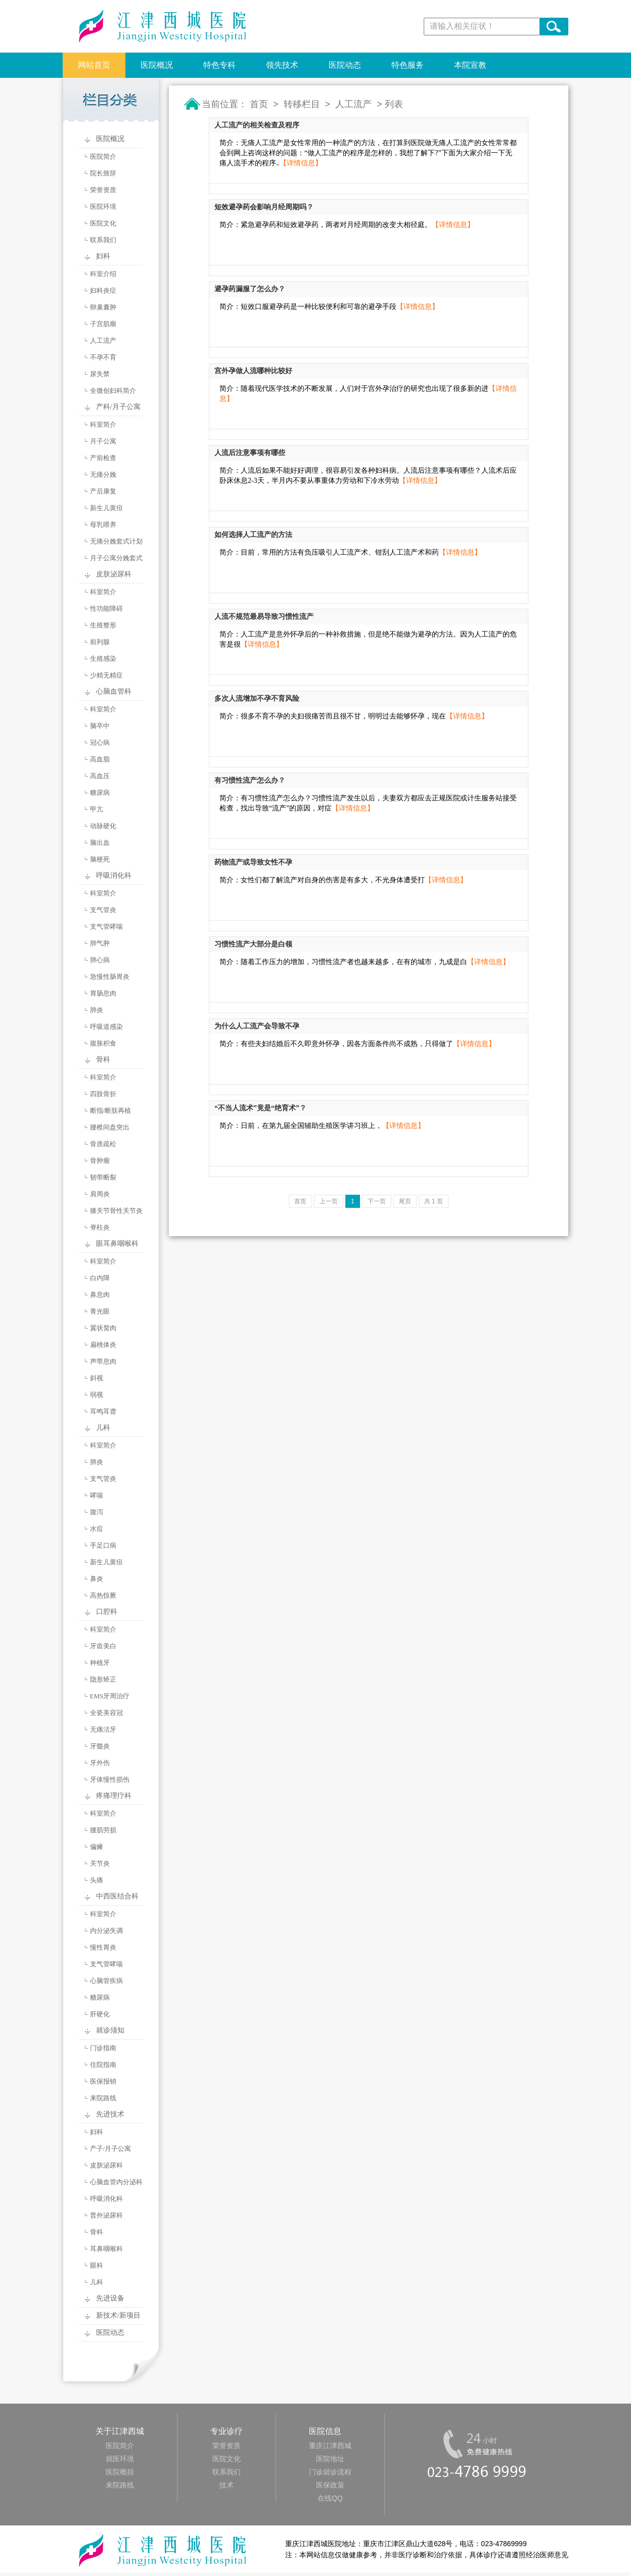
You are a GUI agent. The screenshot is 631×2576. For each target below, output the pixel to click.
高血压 (100, 776)
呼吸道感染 (106, 1026)
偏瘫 (96, 1846)
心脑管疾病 (106, 1980)
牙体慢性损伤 (109, 1779)
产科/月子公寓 (118, 407)
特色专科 (219, 65)
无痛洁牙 (103, 1729)
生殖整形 (103, 625)
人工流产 (103, 340)
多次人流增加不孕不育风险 (256, 698)
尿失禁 (100, 374)
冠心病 (100, 742)
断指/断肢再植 (110, 1110)
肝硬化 (100, 2014)
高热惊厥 (103, 1595)
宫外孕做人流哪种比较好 (253, 371)
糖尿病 (100, 792)
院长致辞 (103, 173)
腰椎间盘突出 (109, 1127)
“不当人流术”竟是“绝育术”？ (260, 1108)
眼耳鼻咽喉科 (117, 1243)
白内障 (100, 1278)
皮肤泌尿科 (113, 574)
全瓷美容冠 (106, 1712)
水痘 (96, 1528)
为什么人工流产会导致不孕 (256, 1026)
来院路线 (103, 2098)
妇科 (103, 256)
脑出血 (100, 842)
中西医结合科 (117, 1896)
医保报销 (103, 2081)
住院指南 (103, 2064)
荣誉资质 (103, 190)
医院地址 (330, 2459)
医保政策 (330, 2485)
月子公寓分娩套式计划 (108, 560)
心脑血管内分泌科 (116, 2182)
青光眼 (100, 1311)
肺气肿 (100, 943)
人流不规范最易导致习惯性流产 (263, 616)
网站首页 (94, 65)
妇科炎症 (103, 290)
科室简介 (103, 424)
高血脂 (100, 759)
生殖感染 (103, 658)
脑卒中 (100, 726)
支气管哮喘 (106, 926)
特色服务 (407, 65)
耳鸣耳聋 (103, 1411)
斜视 (96, 1378)
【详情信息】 (301, 163)
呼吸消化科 (113, 875)
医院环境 (103, 206)
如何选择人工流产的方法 (253, 534)
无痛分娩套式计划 (116, 541)
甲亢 (96, 809)
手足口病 (103, 1545)
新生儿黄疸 (106, 508)
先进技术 (110, 2114)
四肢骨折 (103, 1094)
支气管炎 (103, 910)
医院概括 (120, 2472)
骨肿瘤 (100, 1160)
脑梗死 (100, 859)
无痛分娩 (103, 474)
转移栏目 (302, 104)
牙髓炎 (100, 1746)
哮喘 (96, 1495)
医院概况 (157, 65)
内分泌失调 (106, 1930)
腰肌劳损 (103, 1830)
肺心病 (100, 960)
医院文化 (103, 223)
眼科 (96, 2265)
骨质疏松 (103, 1144)
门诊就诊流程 (330, 2472)
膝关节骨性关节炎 (116, 1210)
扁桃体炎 (103, 1344)
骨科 (103, 1059)
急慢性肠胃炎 (109, 976)
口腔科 (106, 1611)
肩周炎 (100, 1194)
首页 (259, 104)
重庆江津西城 (330, 2446)
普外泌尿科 (106, 2215)
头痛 (96, 1880)
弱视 (96, 1394)
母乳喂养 (103, 524)
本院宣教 (470, 65)
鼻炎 (96, 1579)
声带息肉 (103, 1361)
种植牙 (100, 1662)
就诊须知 (110, 2030)
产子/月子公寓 (110, 2148)
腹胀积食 (103, 1043)
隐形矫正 (103, 1679)
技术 (226, 2485)
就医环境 (120, 2459)
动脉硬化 (103, 826)
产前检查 (103, 458)
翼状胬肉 (103, 1328)
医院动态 (345, 65)
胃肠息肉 (103, 993)
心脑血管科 (113, 691)
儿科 (103, 1427)
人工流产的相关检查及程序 (256, 125)
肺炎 (96, 1010)
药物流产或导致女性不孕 (253, 862)
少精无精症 (106, 675)
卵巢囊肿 (103, 307)
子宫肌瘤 (103, 324)
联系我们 (103, 240)
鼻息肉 (100, 1294)
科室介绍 (103, 274)
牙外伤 (100, 1763)
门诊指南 (103, 2048)
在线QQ (330, 2498)
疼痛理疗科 (113, 1795)
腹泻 (96, 1512)
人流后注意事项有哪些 (249, 453)
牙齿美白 (103, 1646)
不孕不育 (103, 357)
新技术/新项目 (118, 2315)
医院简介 (103, 156)
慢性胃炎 (103, 1947)
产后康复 (103, 491)
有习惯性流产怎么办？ (249, 780)
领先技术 (282, 65)
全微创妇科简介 (113, 390)
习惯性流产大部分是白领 (253, 944)
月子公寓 (103, 441)
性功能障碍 (106, 608)
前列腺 (100, 642)
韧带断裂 (103, 1177)
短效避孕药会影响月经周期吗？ (263, 207)
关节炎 (100, 1863)
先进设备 (110, 2298)
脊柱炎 (100, 1227)
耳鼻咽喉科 (106, 2248)
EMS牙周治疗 (110, 1696)
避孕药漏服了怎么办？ (249, 289)
